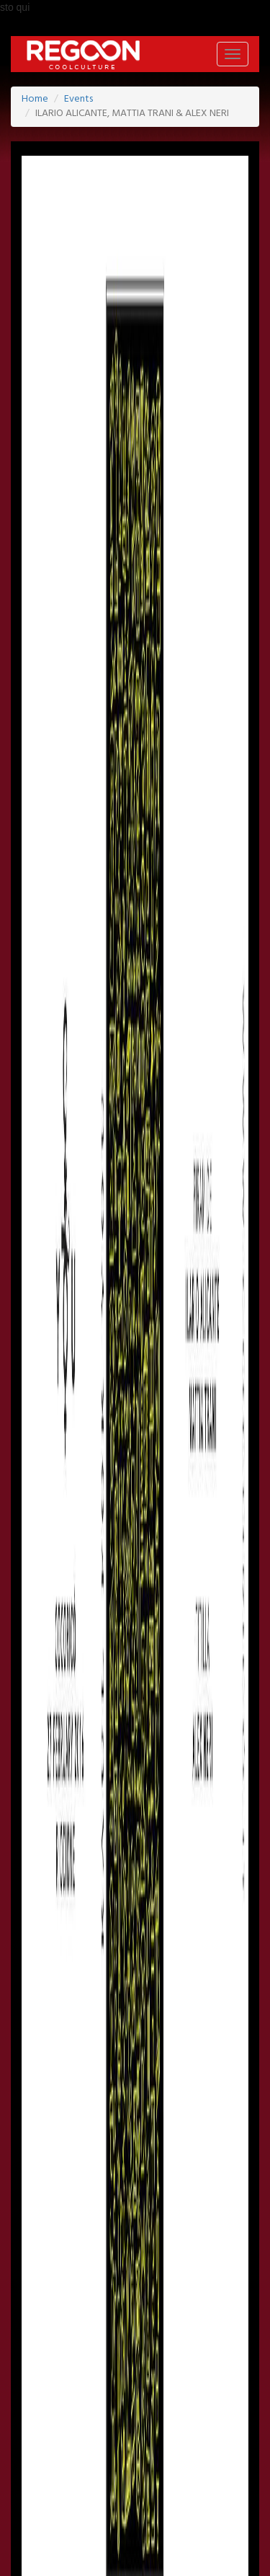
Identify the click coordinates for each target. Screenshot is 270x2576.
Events (78, 99)
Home (35, 99)
